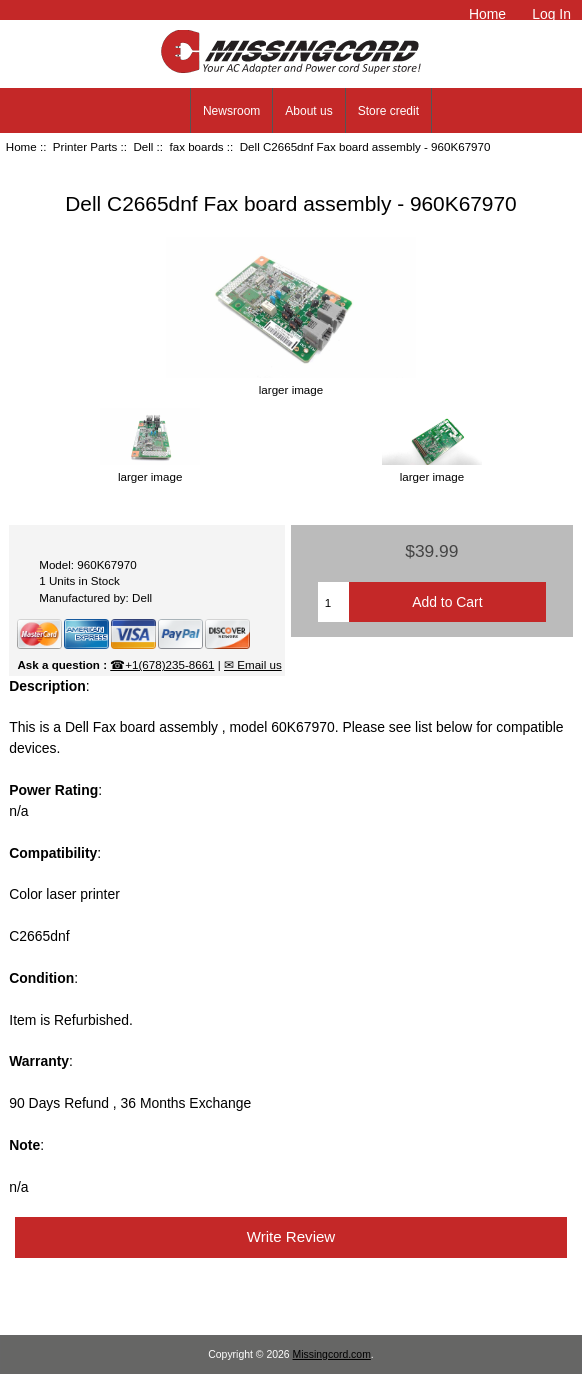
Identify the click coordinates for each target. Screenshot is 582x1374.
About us (308, 111)
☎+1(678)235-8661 (162, 664)
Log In (551, 14)
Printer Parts (85, 146)
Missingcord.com (332, 1354)
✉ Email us (253, 664)
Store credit (388, 111)
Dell (143, 146)
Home (487, 14)
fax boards (196, 146)
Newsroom (231, 111)
